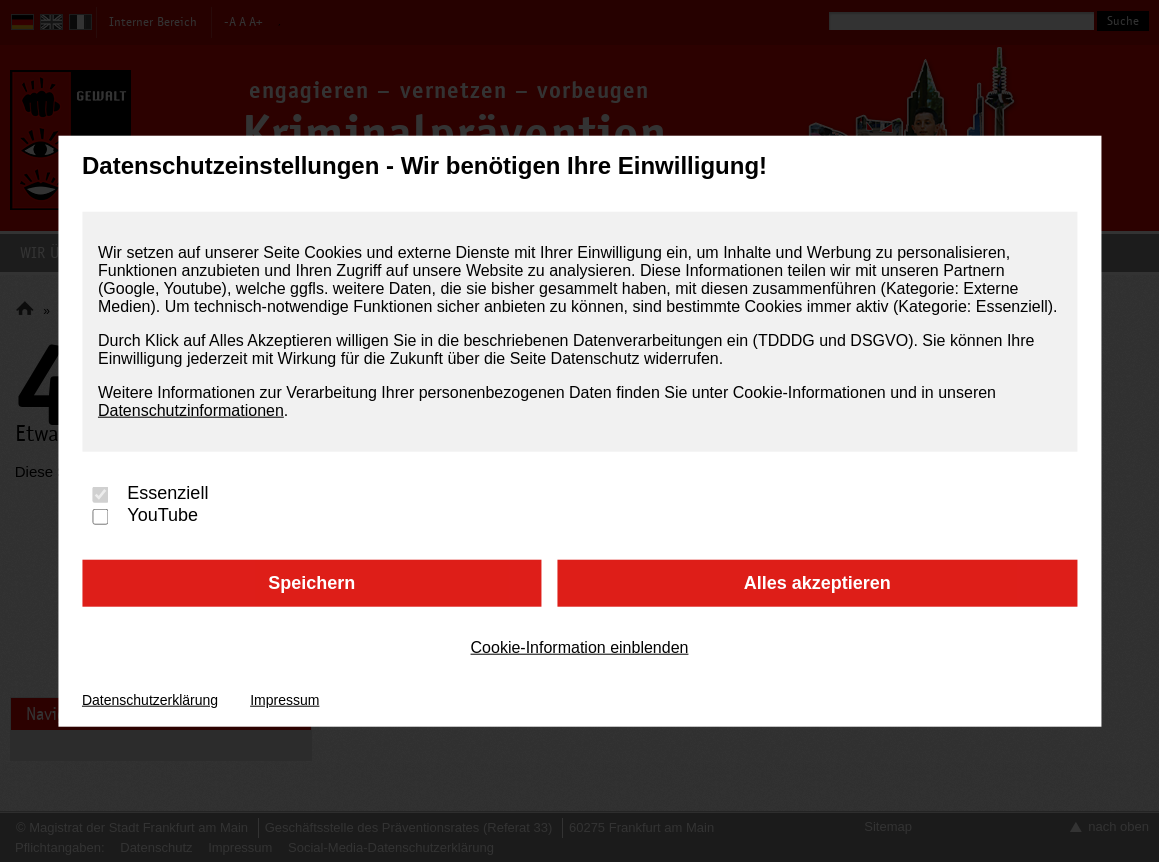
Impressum (284, 699)
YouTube (162, 515)
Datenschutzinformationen (191, 410)
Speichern (311, 583)
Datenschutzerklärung (150, 699)
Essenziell (167, 493)
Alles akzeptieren (817, 583)
